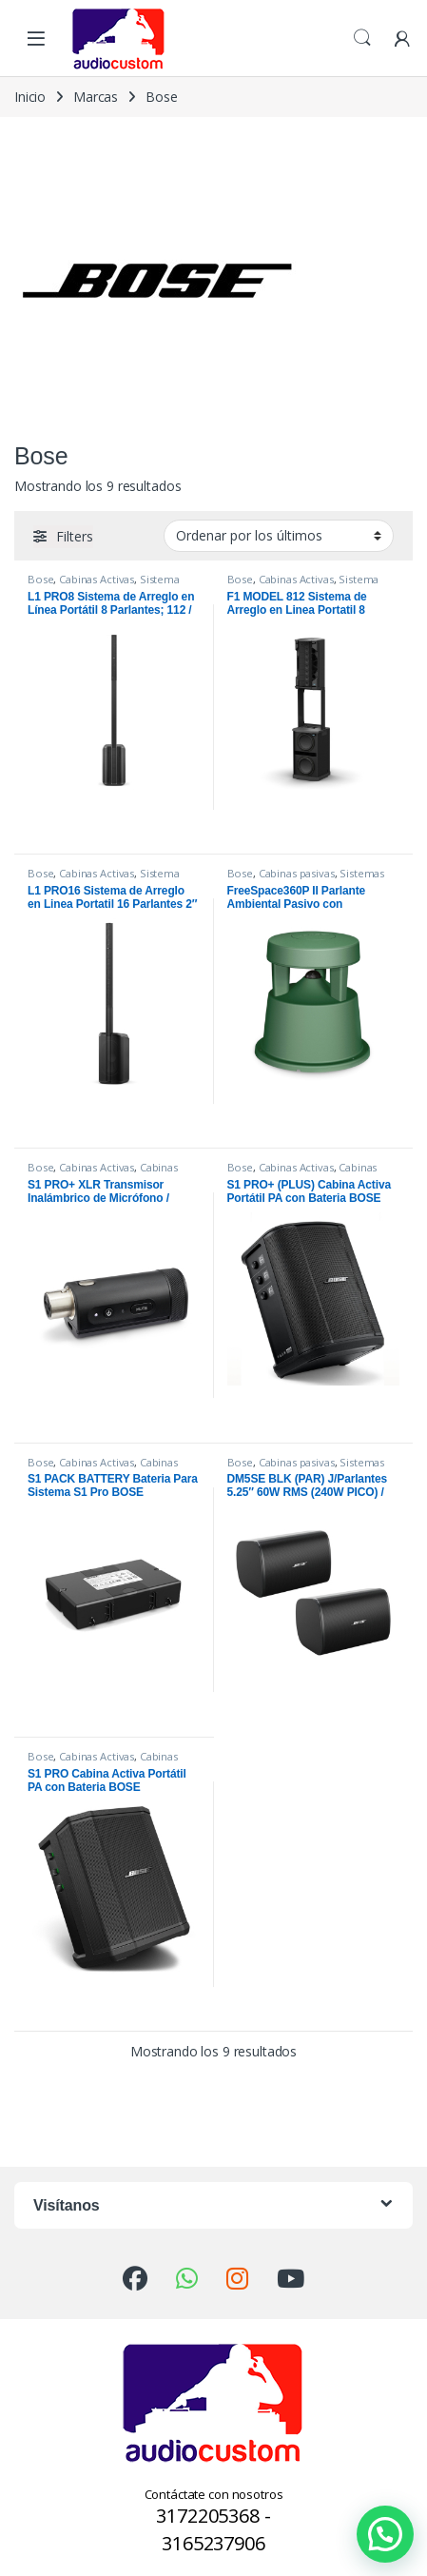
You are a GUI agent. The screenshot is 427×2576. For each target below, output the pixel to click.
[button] (385, 2534)
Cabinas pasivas (297, 873)
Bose (40, 579)
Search (362, 38)
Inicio (30, 97)
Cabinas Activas (96, 579)
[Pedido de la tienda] (279, 536)
